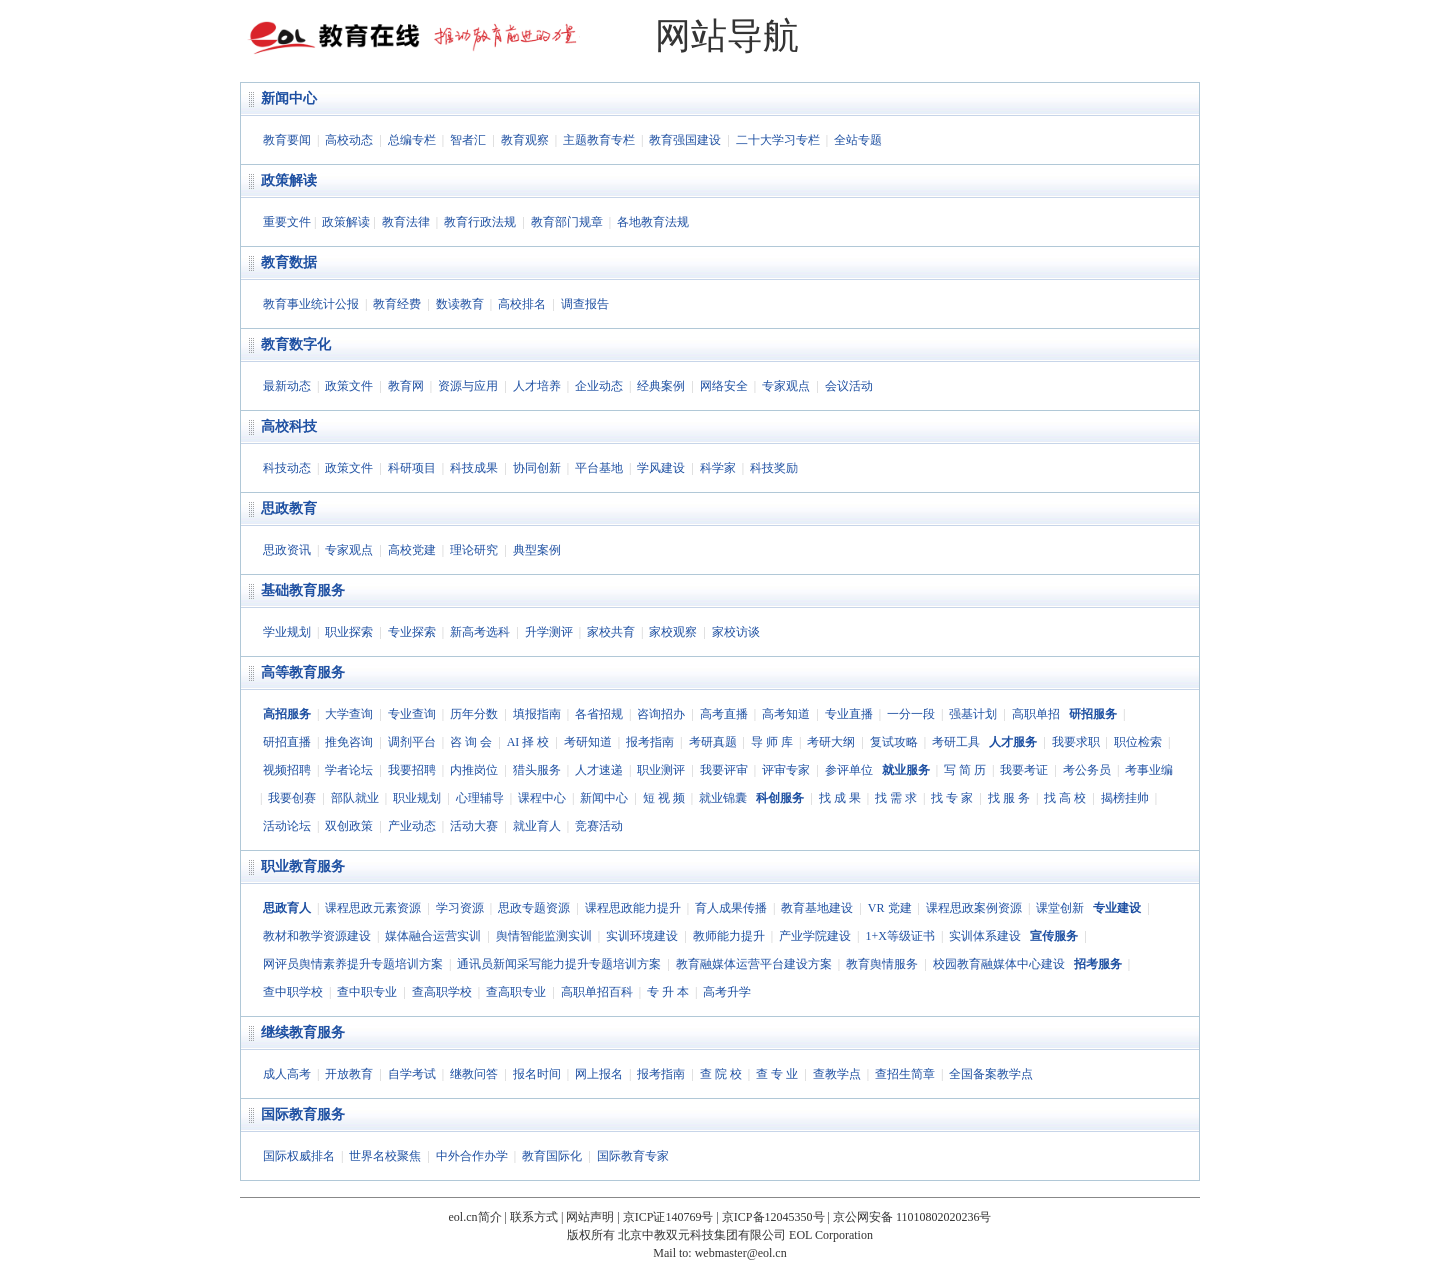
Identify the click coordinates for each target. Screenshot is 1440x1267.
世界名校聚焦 (385, 1156)
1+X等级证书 (899, 936)
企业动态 (599, 386)
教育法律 (406, 222)
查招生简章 (905, 1074)
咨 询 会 (471, 742)
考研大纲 (831, 742)
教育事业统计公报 (311, 304)
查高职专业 (516, 992)
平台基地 (599, 468)
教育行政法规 (480, 222)
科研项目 (412, 468)
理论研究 (474, 550)
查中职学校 (293, 992)
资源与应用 (468, 386)
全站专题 (858, 140)
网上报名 (599, 1074)
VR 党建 (890, 908)
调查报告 (585, 304)
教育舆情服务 (882, 964)
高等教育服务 (303, 672)
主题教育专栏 (599, 140)
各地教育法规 (653, 222)
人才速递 (599, 770)
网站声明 (590, 1217)
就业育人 (537, 826)
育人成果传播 (731, 908)
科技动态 (287, 468)
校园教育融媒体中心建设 (999, 964)
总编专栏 (412, 140)
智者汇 (468, 140)
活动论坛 (287, 826)
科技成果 (474, 468)
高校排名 (522, 304)
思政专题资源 (534, 908)
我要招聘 (412, 770)
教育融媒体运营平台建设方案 (754, 964)
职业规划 (417, 798)
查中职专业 (367, 992)
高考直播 (724, 714)
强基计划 (973, 714)
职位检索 (1138, 742)
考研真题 (713, 742)
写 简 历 (965, 770)
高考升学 (727, 992)
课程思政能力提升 (633, 908)
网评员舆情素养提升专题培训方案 (353, 964)
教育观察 (525, 140)
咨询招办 (661, 714)
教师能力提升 (729, 936)
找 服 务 (1009, 798)
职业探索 (349, 632)
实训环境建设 (642, 936)
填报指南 (537, 714)
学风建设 (661, 468)
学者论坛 (349, 770)
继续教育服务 (303, 1032)
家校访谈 (736, 632)
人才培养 (537, 386)
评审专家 (786, 770)
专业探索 (412, 632)
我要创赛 (292, 798)
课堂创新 (1060, 908)
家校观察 (673, 632)
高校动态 (349, 140)
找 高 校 (1065, 798)
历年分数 (474, 714)
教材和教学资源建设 (317, 936)
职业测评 (661, 770)
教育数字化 (296, 344)
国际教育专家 (633, 1156)
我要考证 (1024, 770)
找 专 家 (952, 798)
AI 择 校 (528, 742)
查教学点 (837, 1074)
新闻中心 (289, 98)
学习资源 (460, 908)
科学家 (718, 468)
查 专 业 (777, 1074)
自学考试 (412, 1074)
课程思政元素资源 (373, 908)
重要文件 (287, 222)
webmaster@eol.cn (741, 1253)
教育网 (406, 386)
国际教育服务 (303, 1114)
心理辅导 (480, 798)
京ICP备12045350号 (773, 1217)
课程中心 (542, 798)
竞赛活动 (599, 826)
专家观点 (786, 386)
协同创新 (537, 468)
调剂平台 (412, 742)
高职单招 (1036, 714)
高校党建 (412, 550)
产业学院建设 (815, 936)
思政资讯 (287, 550)
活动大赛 (474, 826)
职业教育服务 (303, 866)
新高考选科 (480, 632)
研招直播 (287, 742)
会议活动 (849, 386)
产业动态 (412, 826)
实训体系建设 (985, 936)
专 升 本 (668, 992)
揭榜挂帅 (1125, 798)
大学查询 (349, 714)
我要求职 (1076, 742)
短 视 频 (664, 798)
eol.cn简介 (475, 1217)
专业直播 (849, 714)
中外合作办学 (472, 1156)
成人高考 (287, 1074)
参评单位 (849, 770)
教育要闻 (287, 140)
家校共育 (611, 632)
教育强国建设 (685, 140)
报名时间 (537, 1074)
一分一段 (911, 714)
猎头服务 (537, 770)
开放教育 (349, 1074)
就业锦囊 (723, 798)
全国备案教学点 (991, 1074)
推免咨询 (349, 742)
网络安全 (724, 386)
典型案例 (537, 550)
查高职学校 (442, 992)
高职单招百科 (597, 992)
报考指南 (650, 742)
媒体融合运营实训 (433, 936)
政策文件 (349, 386)
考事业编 (1149, 770)
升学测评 (549, 632)
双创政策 (349, 826)
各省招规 (599, 714)
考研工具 (956, 742)
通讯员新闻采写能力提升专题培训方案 (559, 964)
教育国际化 (552, 1156)
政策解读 (289, 180)
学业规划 (287, 632)
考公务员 (1087, 770)
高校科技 (289, 426)
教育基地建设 (817, 908)
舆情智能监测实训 (544, 936)
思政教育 (289, 508)
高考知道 (786, 714)
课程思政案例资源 (974, 908)
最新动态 (287, 386)
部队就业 (355, 798)
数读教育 (460, 304)
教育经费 (397, 304)
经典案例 (661, 386)
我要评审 (724, 770)
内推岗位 (474, 770)
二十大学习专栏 (778, 140)
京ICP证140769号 (668, 1217)
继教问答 (474, 1074)
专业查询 (412, 714)
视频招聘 (287, 770)
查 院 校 (721, 1074)
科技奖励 (774, 468)
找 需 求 (896, 798)
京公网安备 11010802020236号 (912, 1217)
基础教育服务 (303, 590)
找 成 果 (840, 798)
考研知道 (588, 742)
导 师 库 (772, 742)
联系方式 (534, 1217)
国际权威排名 (299, 1156)
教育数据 (289, 262)
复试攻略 (894, 742)
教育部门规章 (567, 222)
